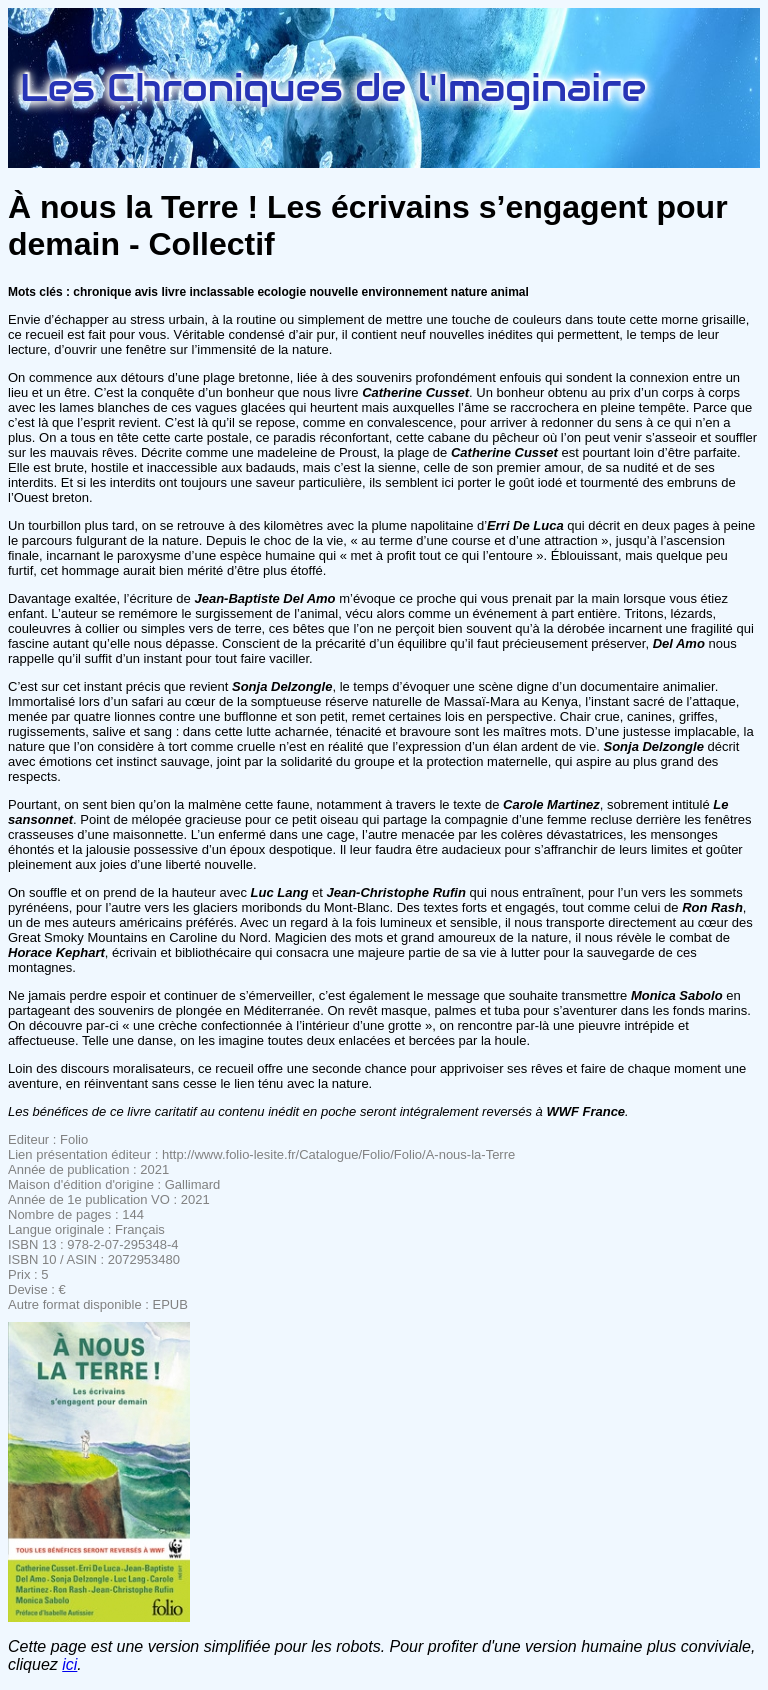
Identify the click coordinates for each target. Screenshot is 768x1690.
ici (69, 1664)
